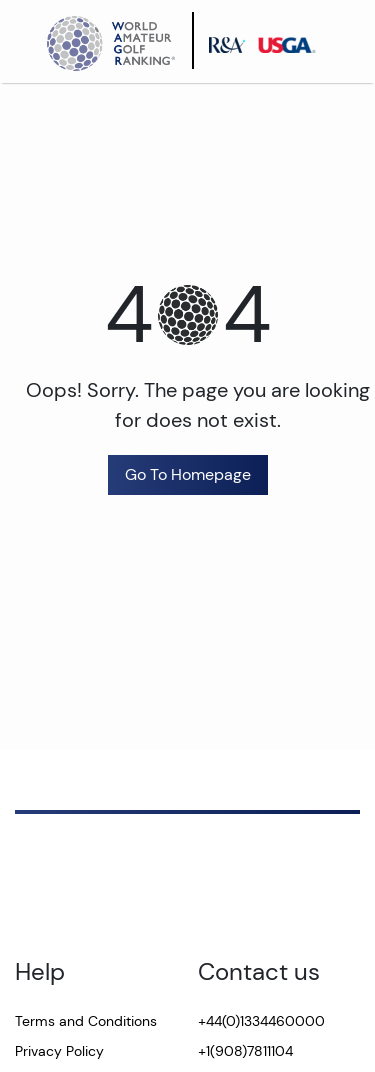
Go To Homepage (188, 474)
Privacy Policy (59, 1051)
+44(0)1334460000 (261, 1021)
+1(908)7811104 (245, 1051)
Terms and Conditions (86, 1021)
